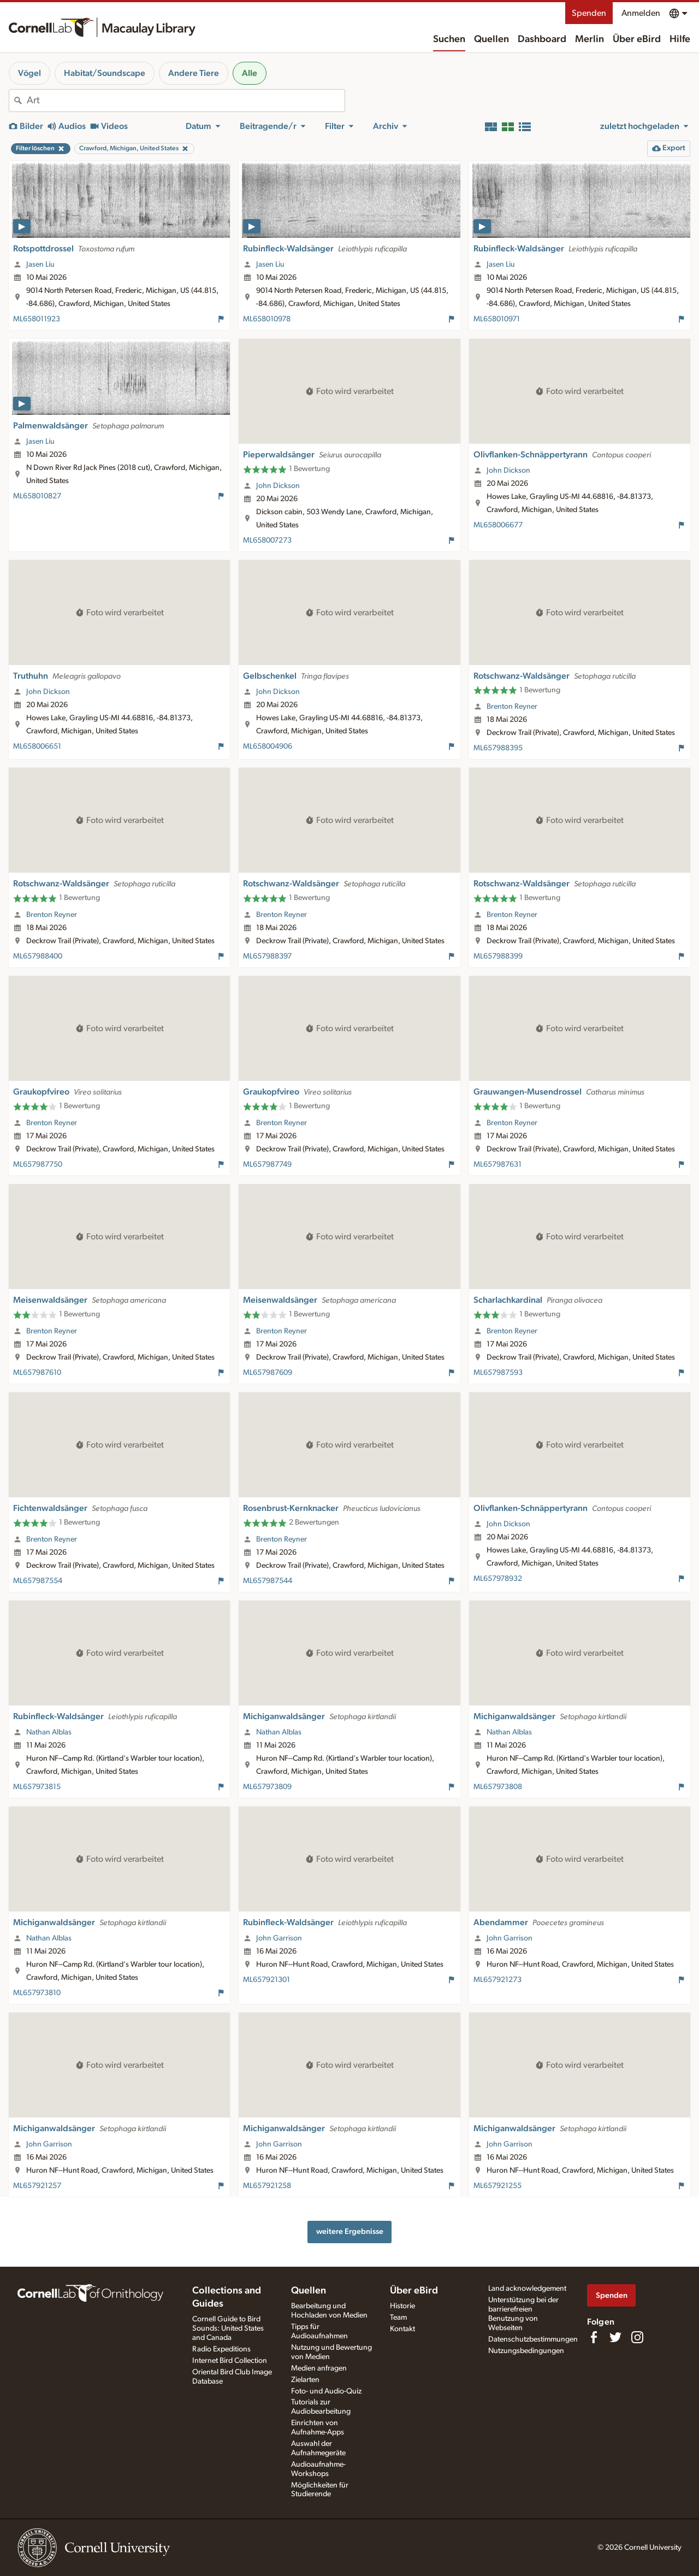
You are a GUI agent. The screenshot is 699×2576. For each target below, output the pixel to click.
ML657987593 (498, 1373)
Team (398, 2317)
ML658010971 (496, 319)
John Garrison (279, 1938)
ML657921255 (497, 2186)
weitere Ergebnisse (349, 2231)
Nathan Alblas (49, 1732)
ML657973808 (497, 1787)
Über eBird (637, 39)
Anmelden (640, 13)
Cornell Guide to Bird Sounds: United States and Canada (228, 2328)
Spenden (589, 13)
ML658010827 (37, 496)
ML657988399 (498, 956)
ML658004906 (267, 746)
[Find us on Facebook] (593, 2337)
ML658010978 (267, 319)
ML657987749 (267, 1164)
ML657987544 (267, 1581)
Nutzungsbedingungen (526, 2351)
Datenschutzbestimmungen (533, 2339)
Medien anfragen (319, 2368)
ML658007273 (267, 540)
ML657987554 (37, 1581)
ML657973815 (37, 1787)
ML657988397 (267, 956)
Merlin (589, 39)
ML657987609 (267, 1373)
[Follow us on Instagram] (637, 2337)
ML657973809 (267, 1787)
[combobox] (186, 100)
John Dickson (278, 486)
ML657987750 (37, 1164)
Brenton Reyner (512, 706)
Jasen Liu (40, 264)
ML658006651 (37, 746)
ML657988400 (37, 956)
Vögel (29, 73)
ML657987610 (37, 1373)
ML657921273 (497, 1980)
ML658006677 (498, 525)
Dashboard (542, 39)
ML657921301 (266, 1980)
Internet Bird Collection (229, 2361)
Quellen (491, 39)
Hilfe (680, 39)
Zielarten (305, 2380)
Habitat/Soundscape (104, 73)
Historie (402, 2306)
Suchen (449, 39)
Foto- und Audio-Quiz (326, 2391)
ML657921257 (37, 2186)
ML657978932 (497, 1579)
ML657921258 (267, 2186)
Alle (249, 73)
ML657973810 (37, 1993)
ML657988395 (498, 748)
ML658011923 (36, 319)
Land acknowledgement (527, 2288)
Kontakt (402, 2329)
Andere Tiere (193, 73)
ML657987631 (497, 1164)
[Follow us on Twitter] (615, 2337)
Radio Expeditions (221, 2349)
